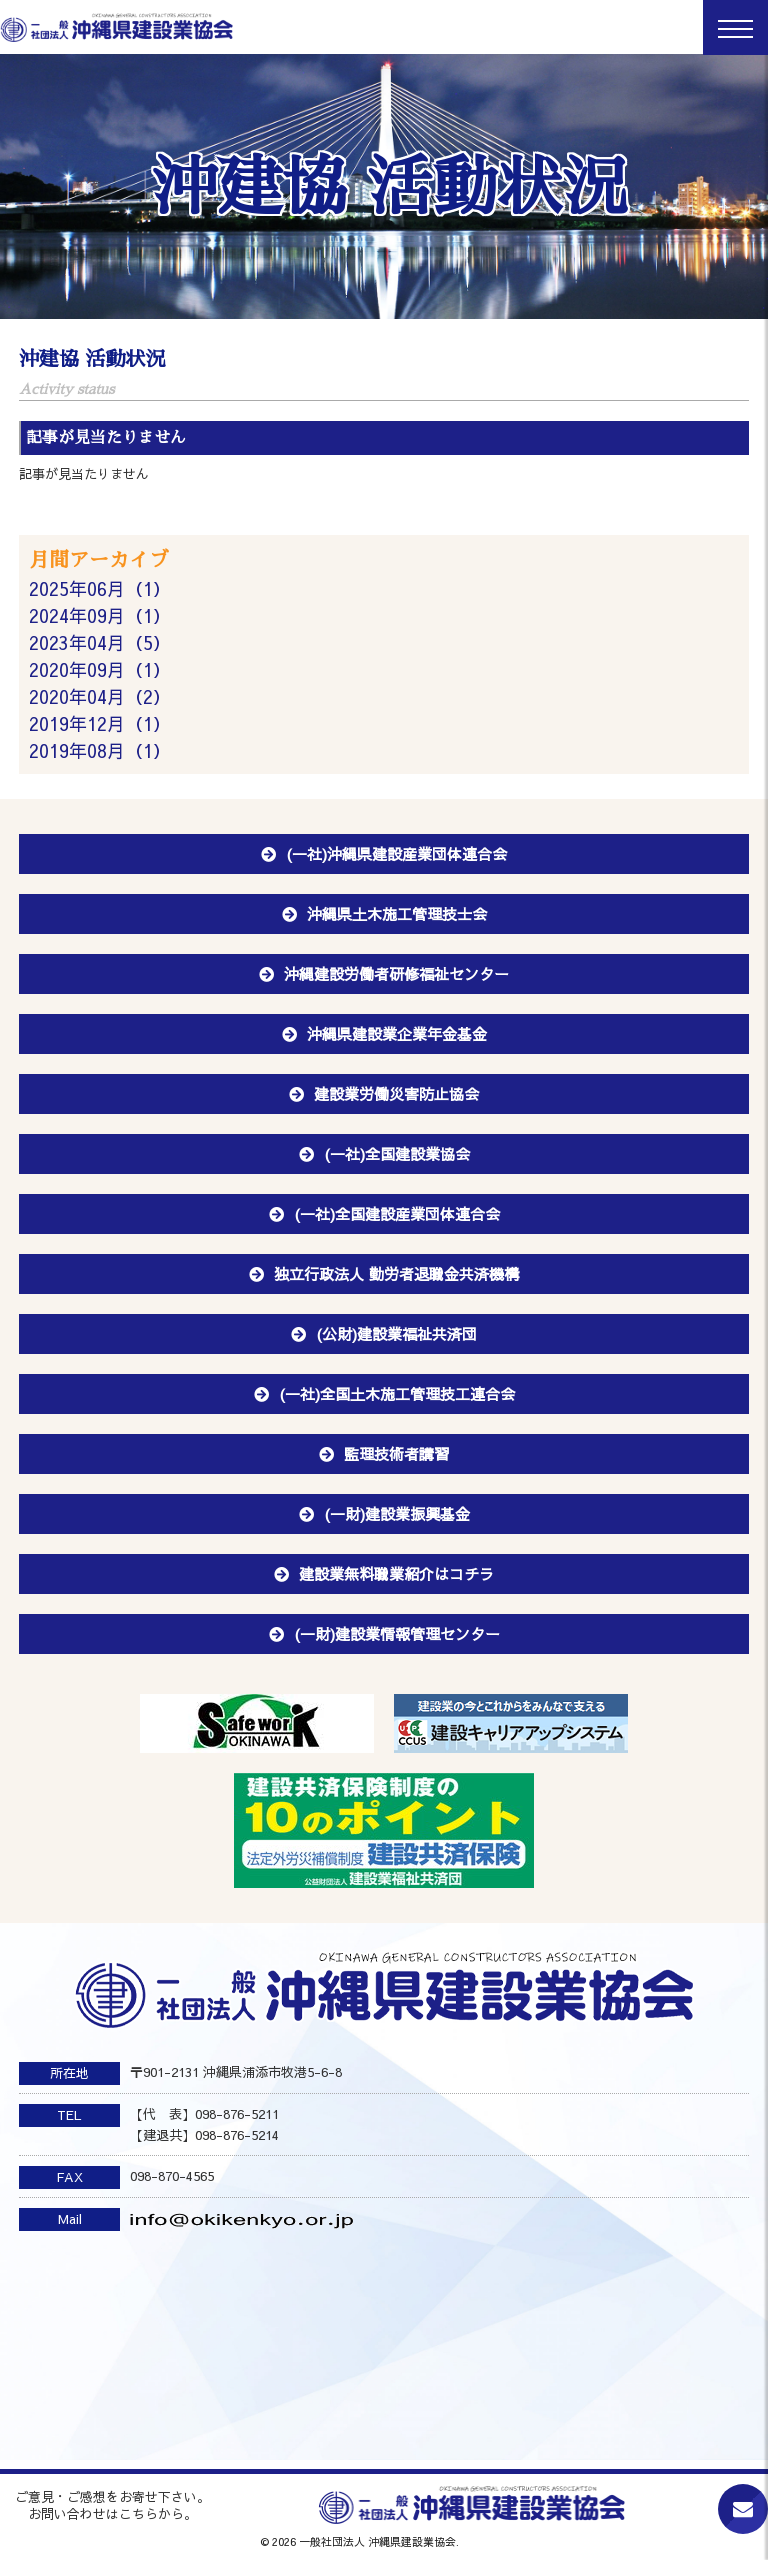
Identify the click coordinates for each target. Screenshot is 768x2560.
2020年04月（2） (100, 696)
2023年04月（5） (100, 642)
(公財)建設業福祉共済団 (396, 1333)
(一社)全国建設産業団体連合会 (397, 1213)
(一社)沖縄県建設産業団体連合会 (396, 853)
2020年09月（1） (100, 669)
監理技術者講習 (396, 1453)
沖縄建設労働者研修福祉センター (396, 973)
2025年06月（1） (100, 588)
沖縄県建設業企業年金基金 (397, 1033)
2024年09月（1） (100, 615)
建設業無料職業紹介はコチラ (396, 1573)
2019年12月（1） (100, 723)
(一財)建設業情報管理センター (397, 1633)
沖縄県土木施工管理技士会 (397, 913)
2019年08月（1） (100, 750)
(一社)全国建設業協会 (397, 1153)
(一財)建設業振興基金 (397, 1513)
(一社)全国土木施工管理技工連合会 (397, 1393)
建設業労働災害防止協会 (396, 1093)
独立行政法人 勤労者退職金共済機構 (396, 1273)
